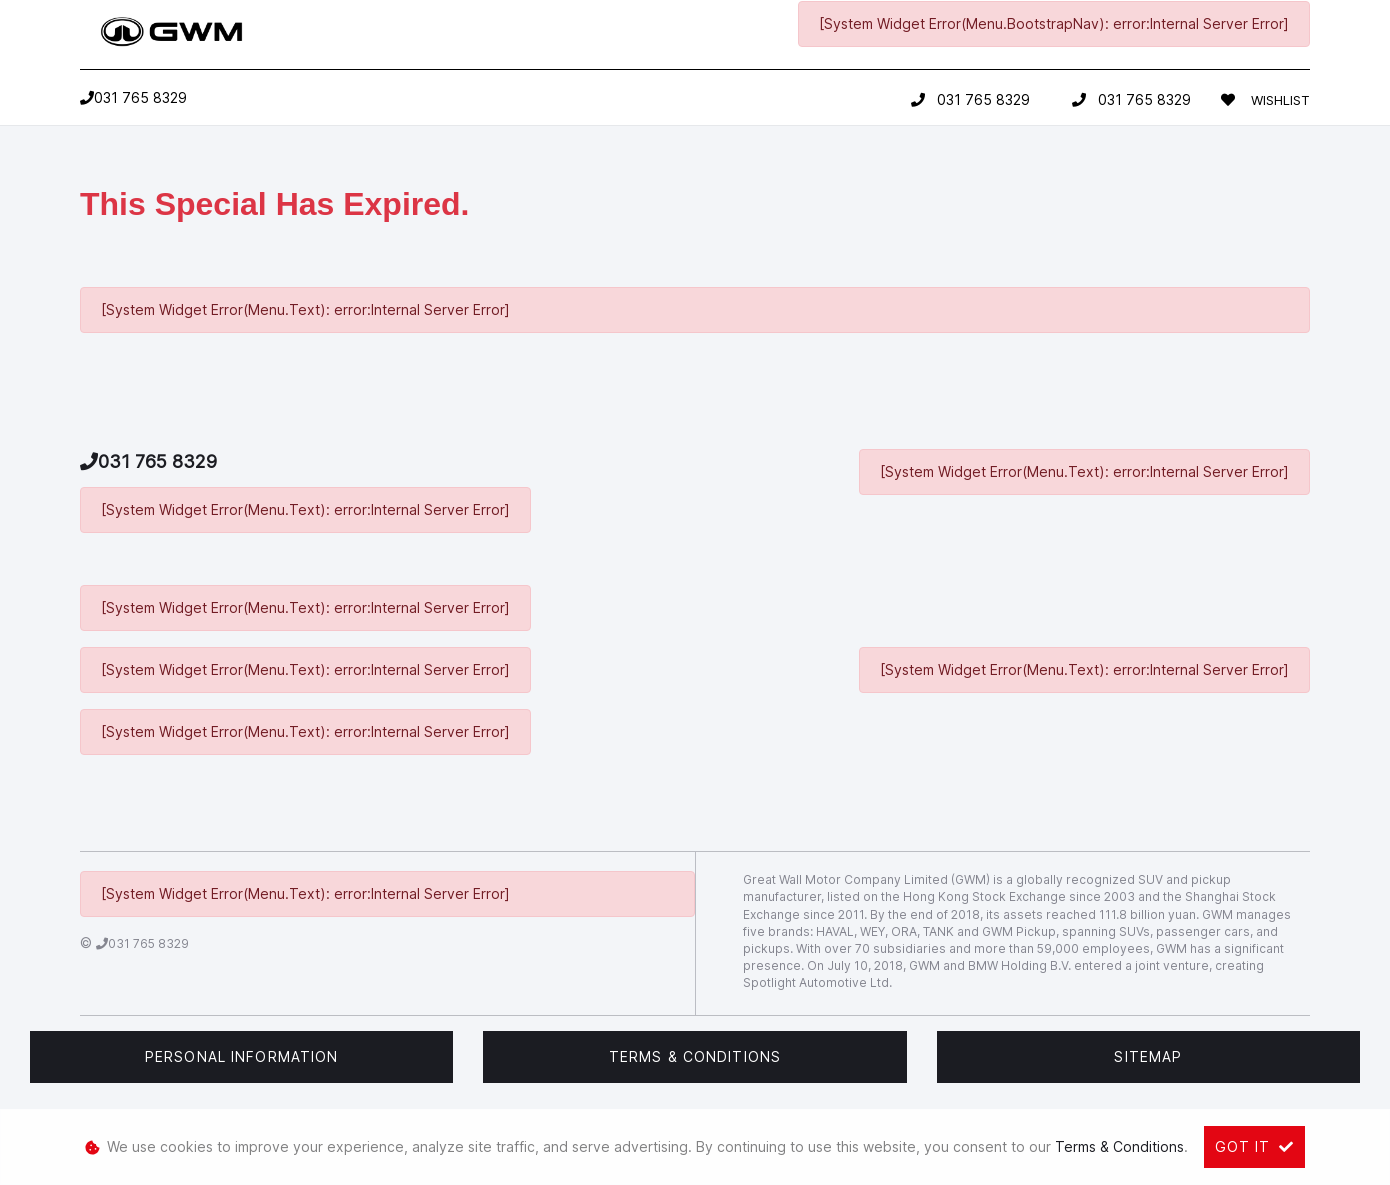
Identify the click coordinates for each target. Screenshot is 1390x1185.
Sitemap (1148, 1056)
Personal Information (241, 1056)
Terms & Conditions (695, 1056)
